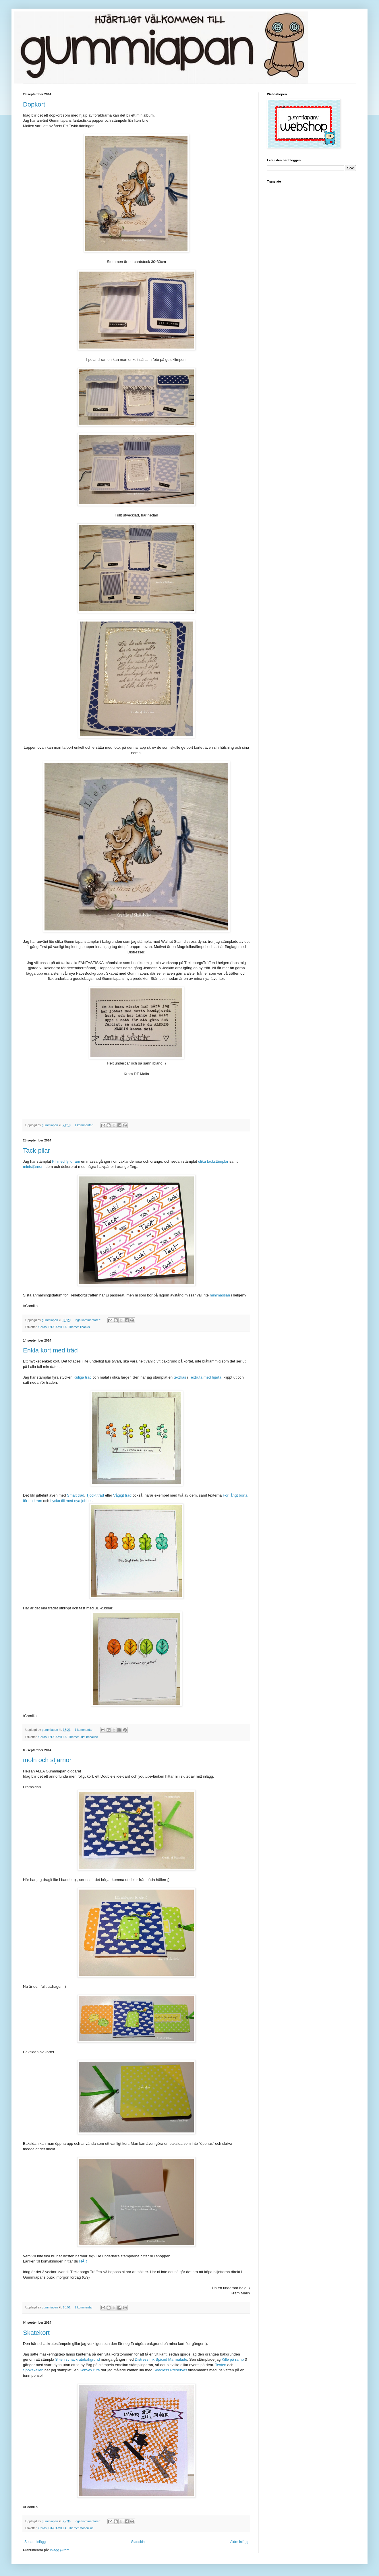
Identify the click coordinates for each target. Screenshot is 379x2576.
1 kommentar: (84, 1125)
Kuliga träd (83, 1377)
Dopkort (34, 104)
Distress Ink (144, 2359)
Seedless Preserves (170, 2370)
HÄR (83, 2261)
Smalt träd (75, 1495)
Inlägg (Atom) (60, 2550)
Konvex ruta (90, 2370)
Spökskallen (33, 2370)
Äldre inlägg (239, 2542)
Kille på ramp (233, 2359)
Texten (220, 2365)
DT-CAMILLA (57, 1327)
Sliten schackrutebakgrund (77, 2359)
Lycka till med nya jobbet (71, 1501)
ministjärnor (32, 1166)
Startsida (138, 2542)
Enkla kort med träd (50, 1350)
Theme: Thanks (79, 1327)
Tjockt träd (95, 1495)
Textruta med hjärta (205, 1377)
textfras (180, 1377)
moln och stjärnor (47, 1760)
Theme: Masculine (81, 2528)
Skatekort (36, 2332)
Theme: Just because (83, 1737)
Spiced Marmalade (171, 2359)
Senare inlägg (35, 2542)
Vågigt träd (122, 1495)
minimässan (220, 1295)
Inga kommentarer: (88, 1320)
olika (202, 1161)
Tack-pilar (36, 1150)
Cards (42, 1327)
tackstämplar (218, 1161)
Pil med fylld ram (66, 1161)
